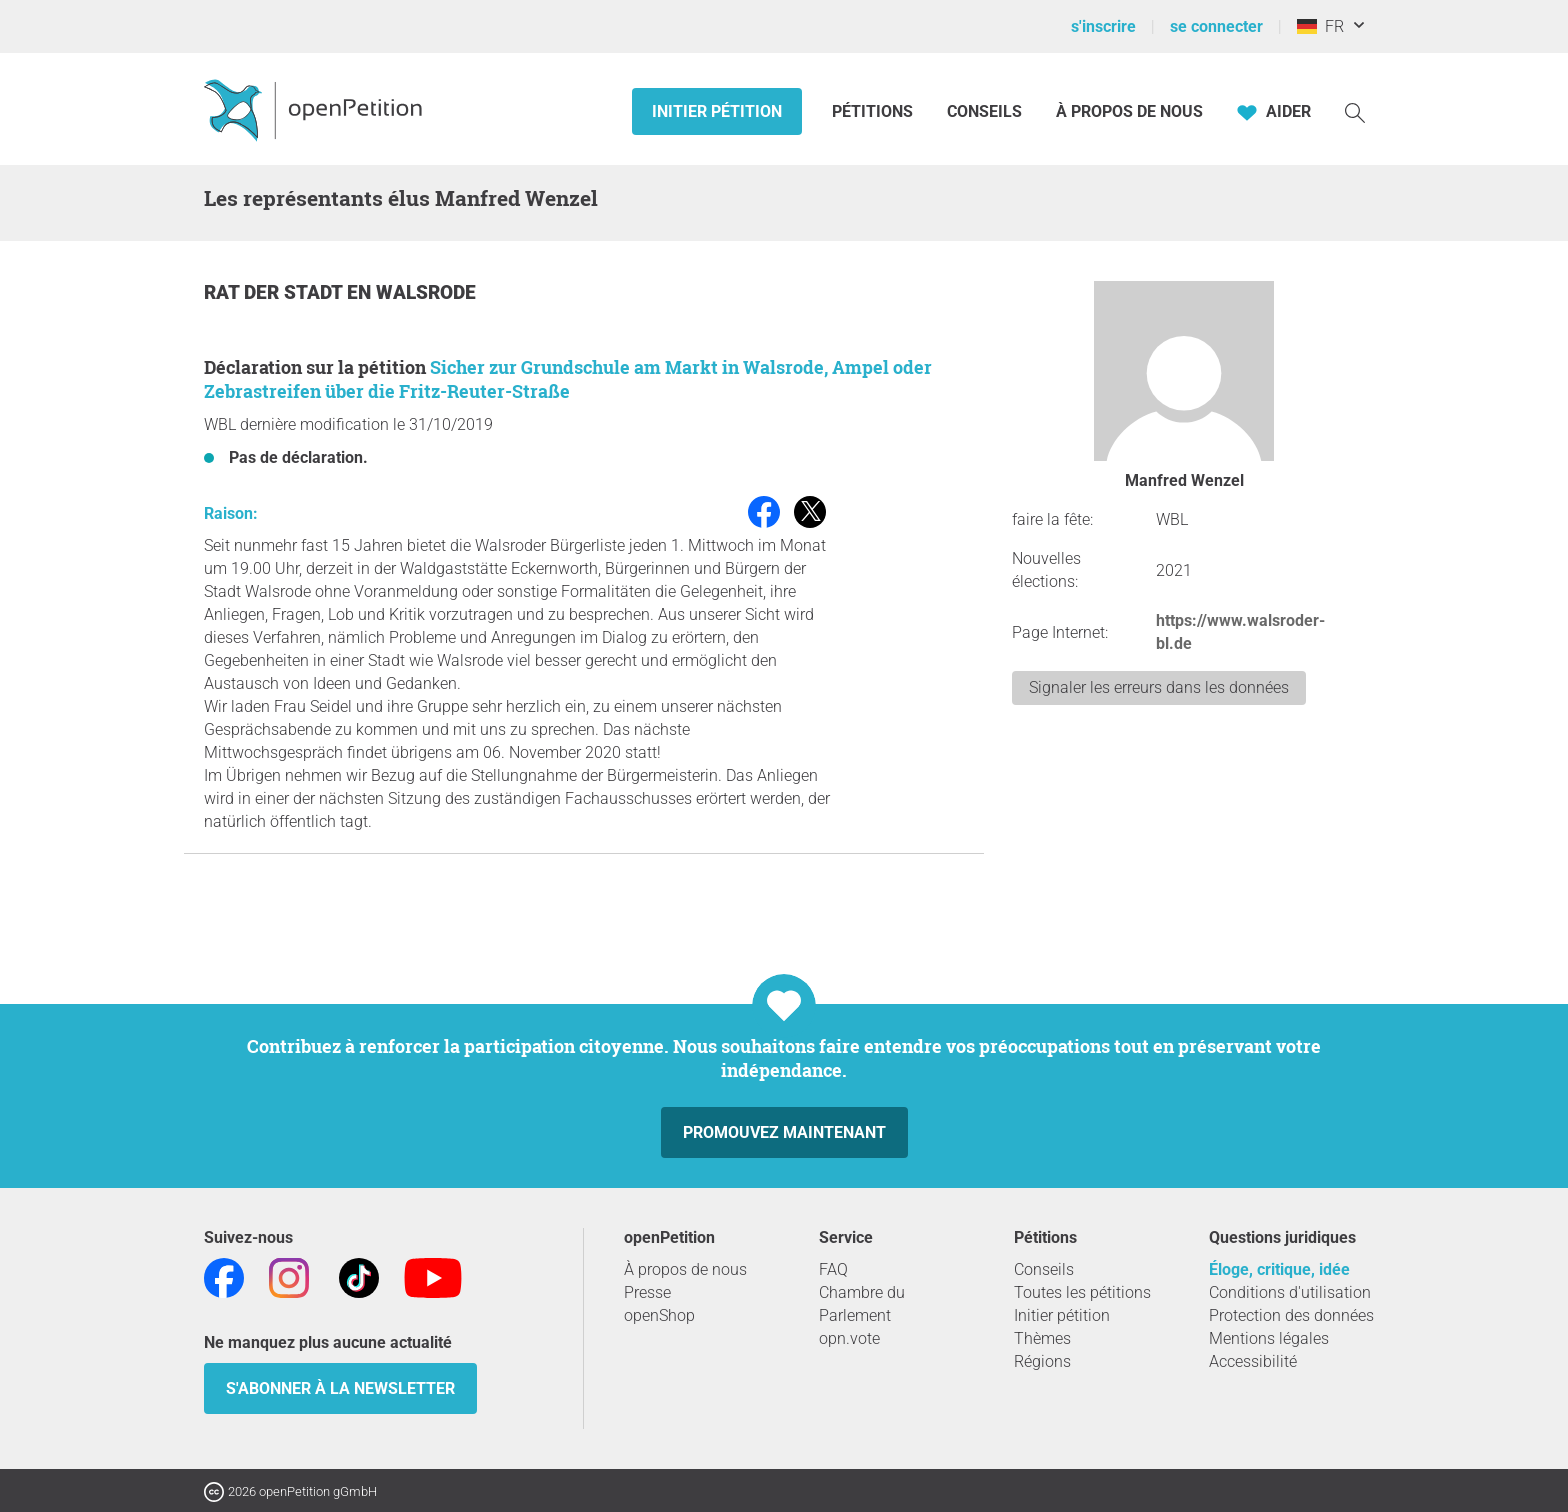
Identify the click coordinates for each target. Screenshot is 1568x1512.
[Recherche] (1355, 111)
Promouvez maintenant (784, 1132)
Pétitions (874, 111)
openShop (659, 1315)
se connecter (1216, 26)
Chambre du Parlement (862, 1304)
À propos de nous (1129, 111)
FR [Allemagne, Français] (1320, 26)
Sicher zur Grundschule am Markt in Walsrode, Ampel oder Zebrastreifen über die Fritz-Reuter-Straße (568, 379)
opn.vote (849, 1338)
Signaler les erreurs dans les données (1159, 687)
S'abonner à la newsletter (340, 1388)
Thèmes (1042, 1338)
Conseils (984, 111)
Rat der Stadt (275, 292)
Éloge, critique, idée (1279, 1269)
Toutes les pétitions (1082, 1292)
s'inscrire (1103, 26)
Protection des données (1291, 1315)
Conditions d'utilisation (1290, 1292)
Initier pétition (717, 111)
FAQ (833, 1269)
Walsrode (426, 292)
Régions (1042, 1361)
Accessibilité (1253, 1361)
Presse (647, 1292)
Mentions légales (1269, 1338)
